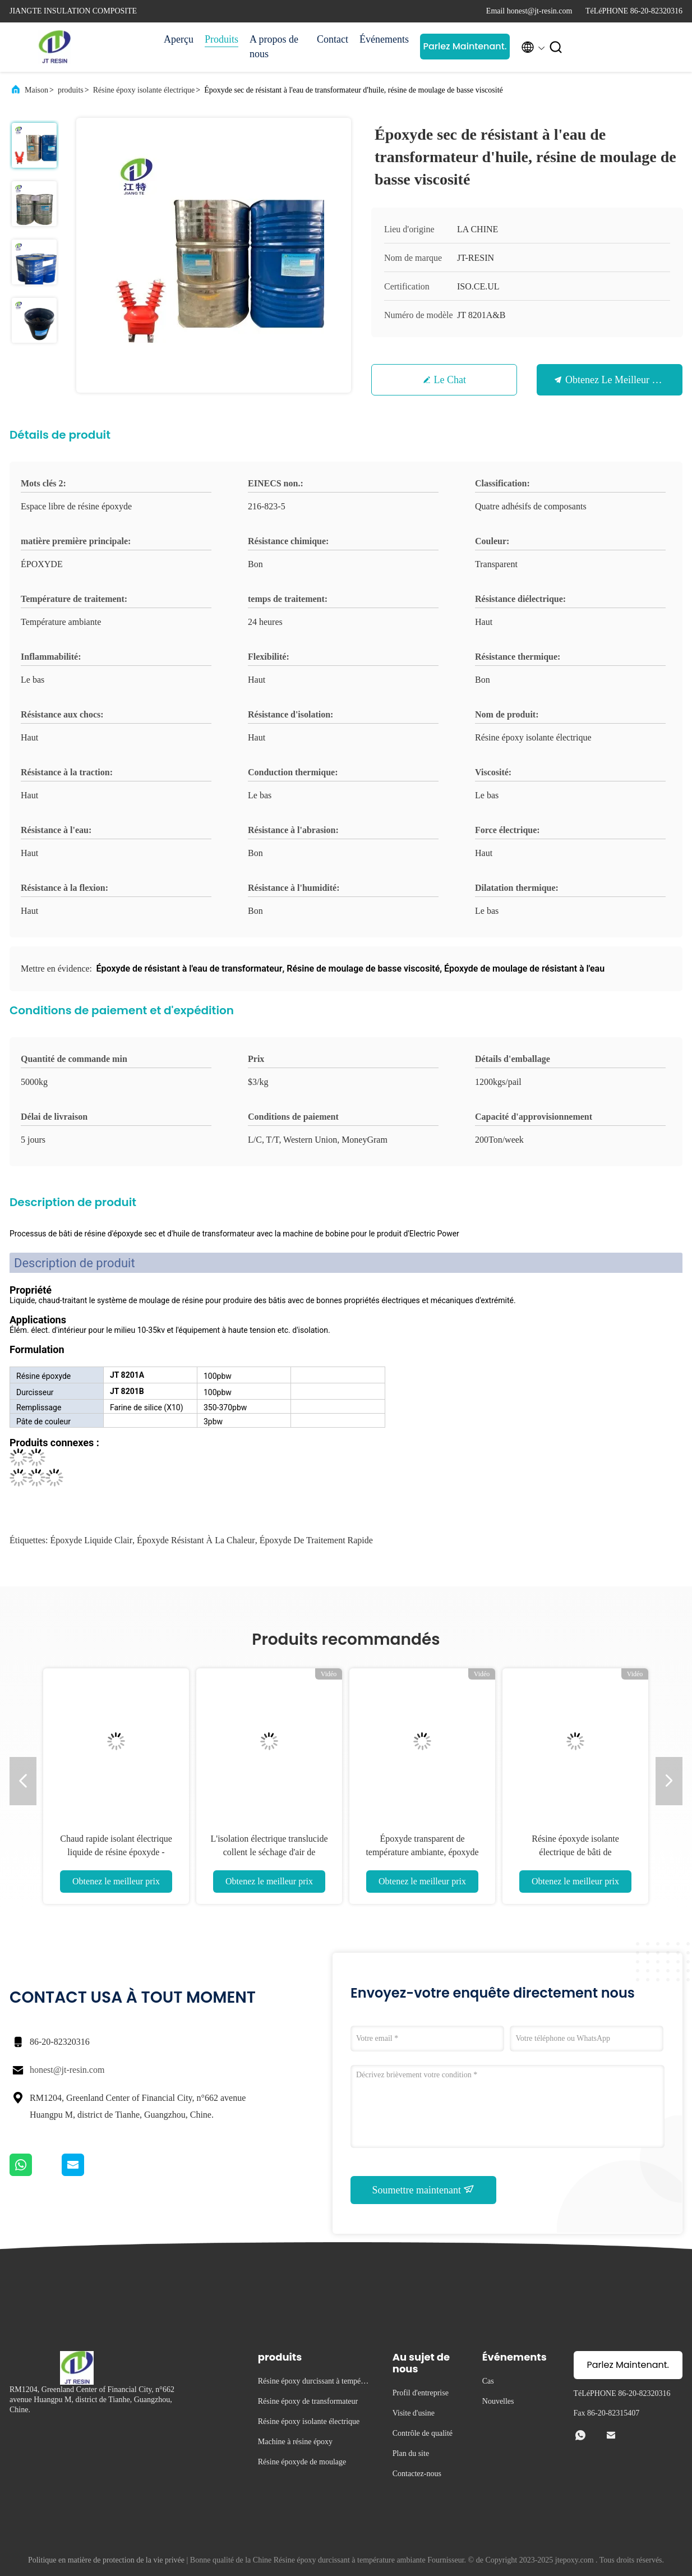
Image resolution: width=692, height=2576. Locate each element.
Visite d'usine (414, 2413)
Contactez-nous (417, 2473)
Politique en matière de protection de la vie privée (106, 2560)
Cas (488, 2381)
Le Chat (450, 379)
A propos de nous (274, 46)
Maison (36, 90)
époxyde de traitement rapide (316, 1540)
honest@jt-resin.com (67, 2069)
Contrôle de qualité (423, 2433)
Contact (332, 39)
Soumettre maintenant (423, 2189)
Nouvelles (498, 2401)
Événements (384, 39)
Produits (221, 39)
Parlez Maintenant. (464, 46)
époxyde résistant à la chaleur (196, 1540)
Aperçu (178, 39)
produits (71, 90)
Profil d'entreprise (421, 2393)
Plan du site (411, 2453)
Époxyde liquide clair (91, 1540)
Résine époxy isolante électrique (144, 90)
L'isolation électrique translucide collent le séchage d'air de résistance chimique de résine (268, 1852)
